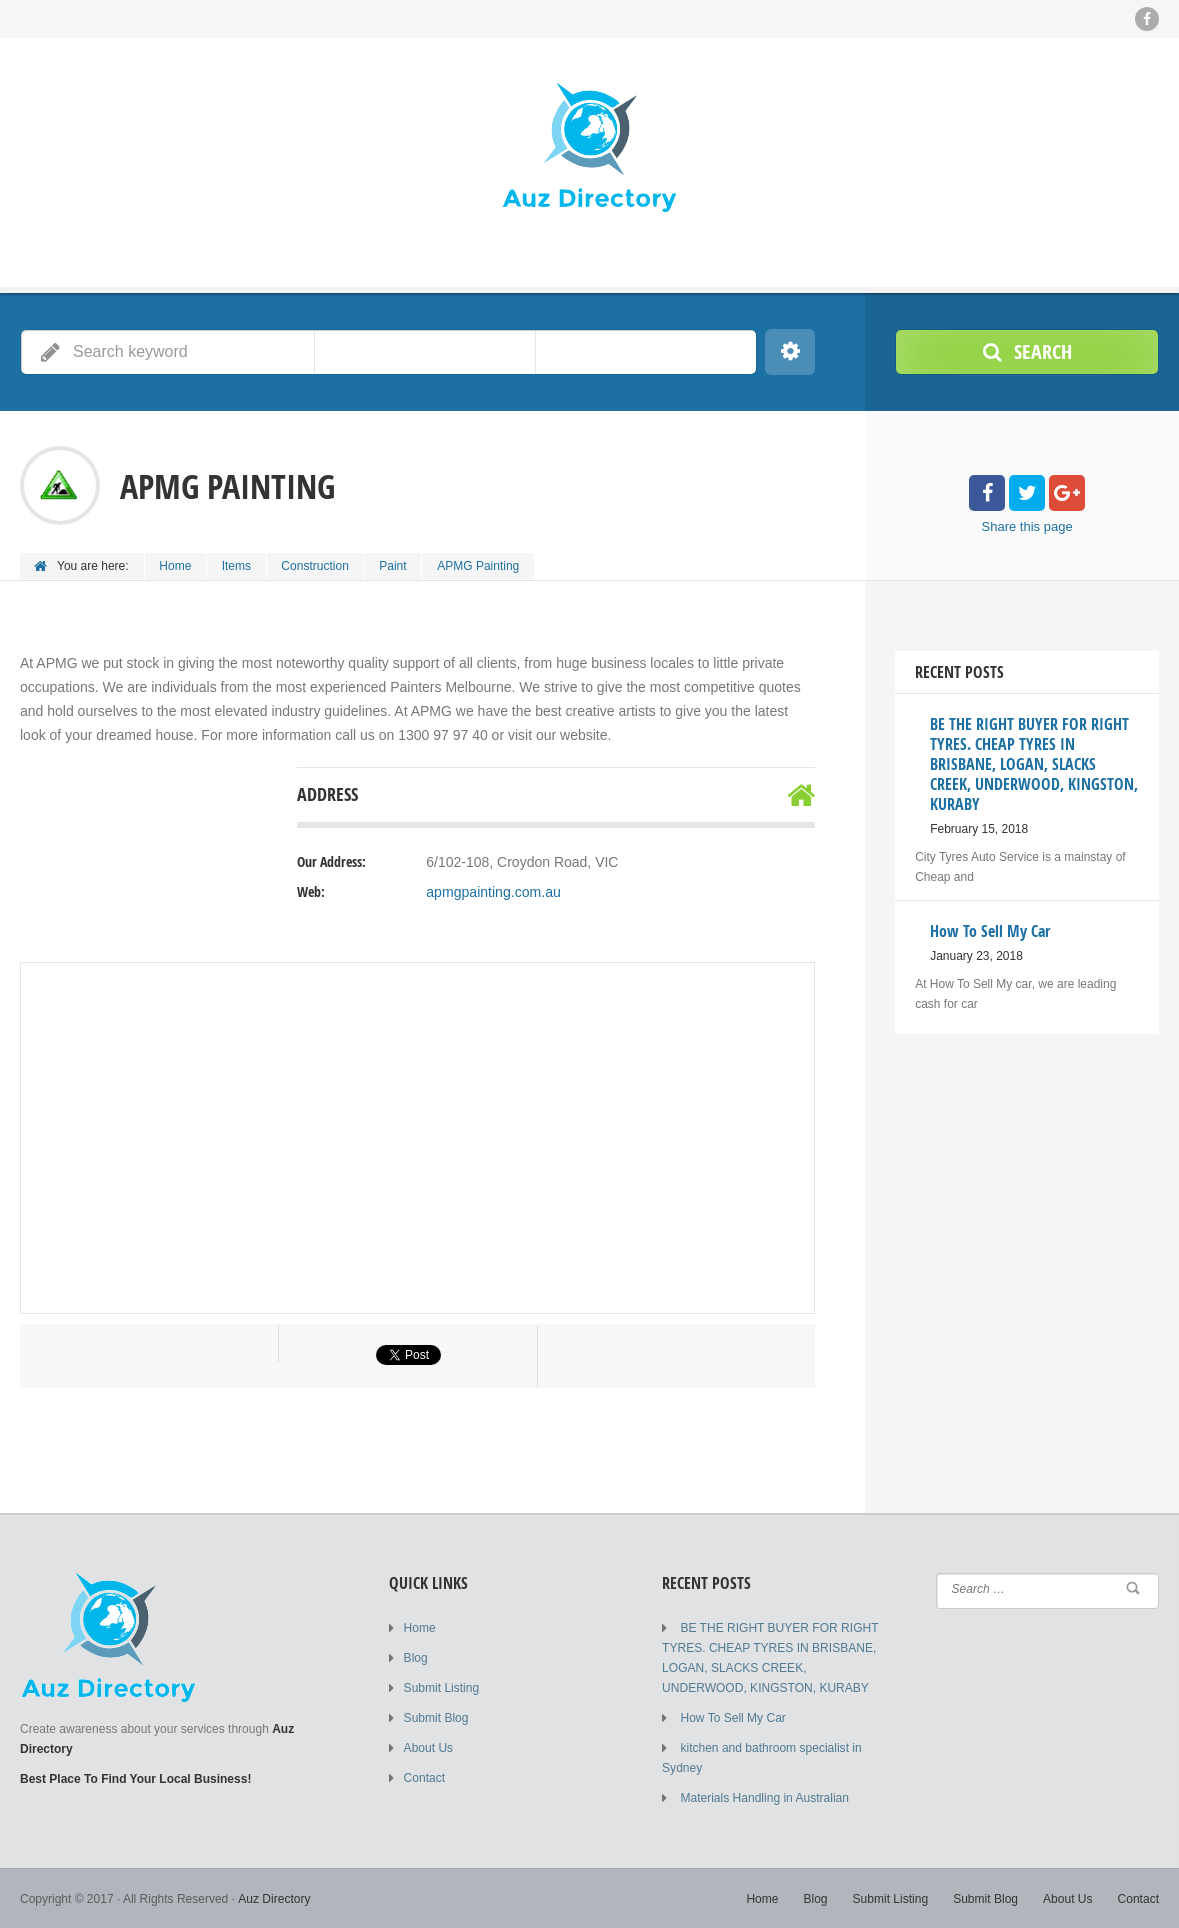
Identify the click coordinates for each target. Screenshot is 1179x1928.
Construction (316, 566)
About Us (428, 1747)
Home (176, 566)
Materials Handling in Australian (764, 1797)
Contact (424, 1777)
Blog (416, 1657)
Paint (394, 566)
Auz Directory (274, 1898)
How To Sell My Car (732, 1717)
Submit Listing (441, 1687)
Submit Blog (436, 1717)
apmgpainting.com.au (493, 891)
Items (237, 566)
